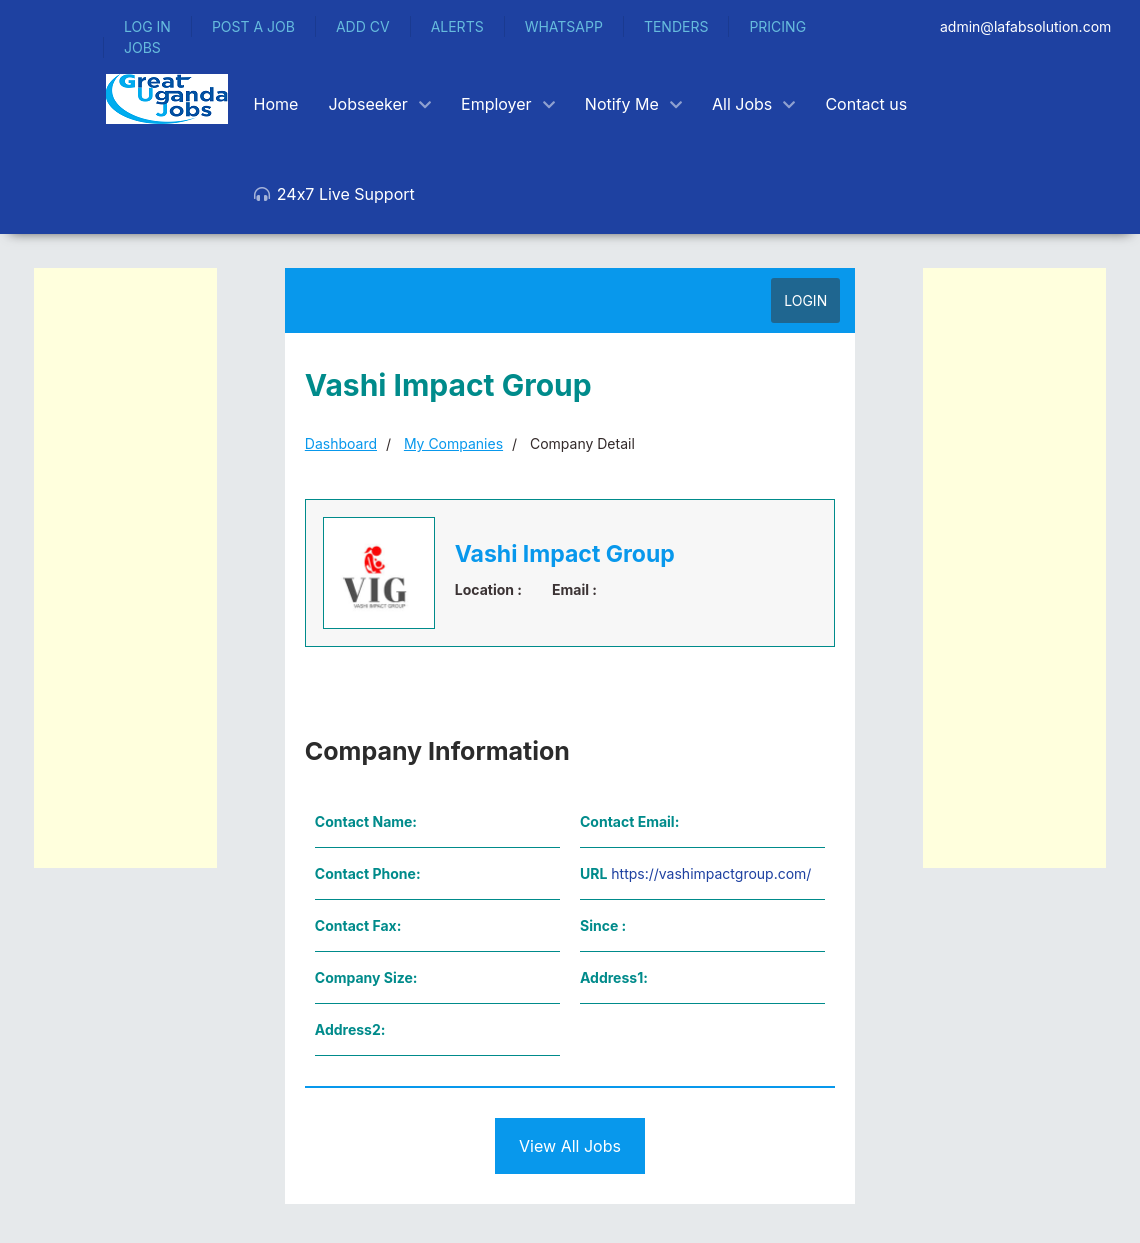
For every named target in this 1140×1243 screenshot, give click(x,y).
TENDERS (676, 26)
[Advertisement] (125, 568)
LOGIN (805, 300)
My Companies (453, 443)
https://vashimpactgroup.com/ (711, 873)
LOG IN (147, 26)
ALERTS (457, 26)
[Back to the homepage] (167, 99)
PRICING (777, 26)
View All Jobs (570, 1146)
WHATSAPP (564, 26)
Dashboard (341, 443)
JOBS (142, 47)
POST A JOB (253, 26)
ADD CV (363, 26)
